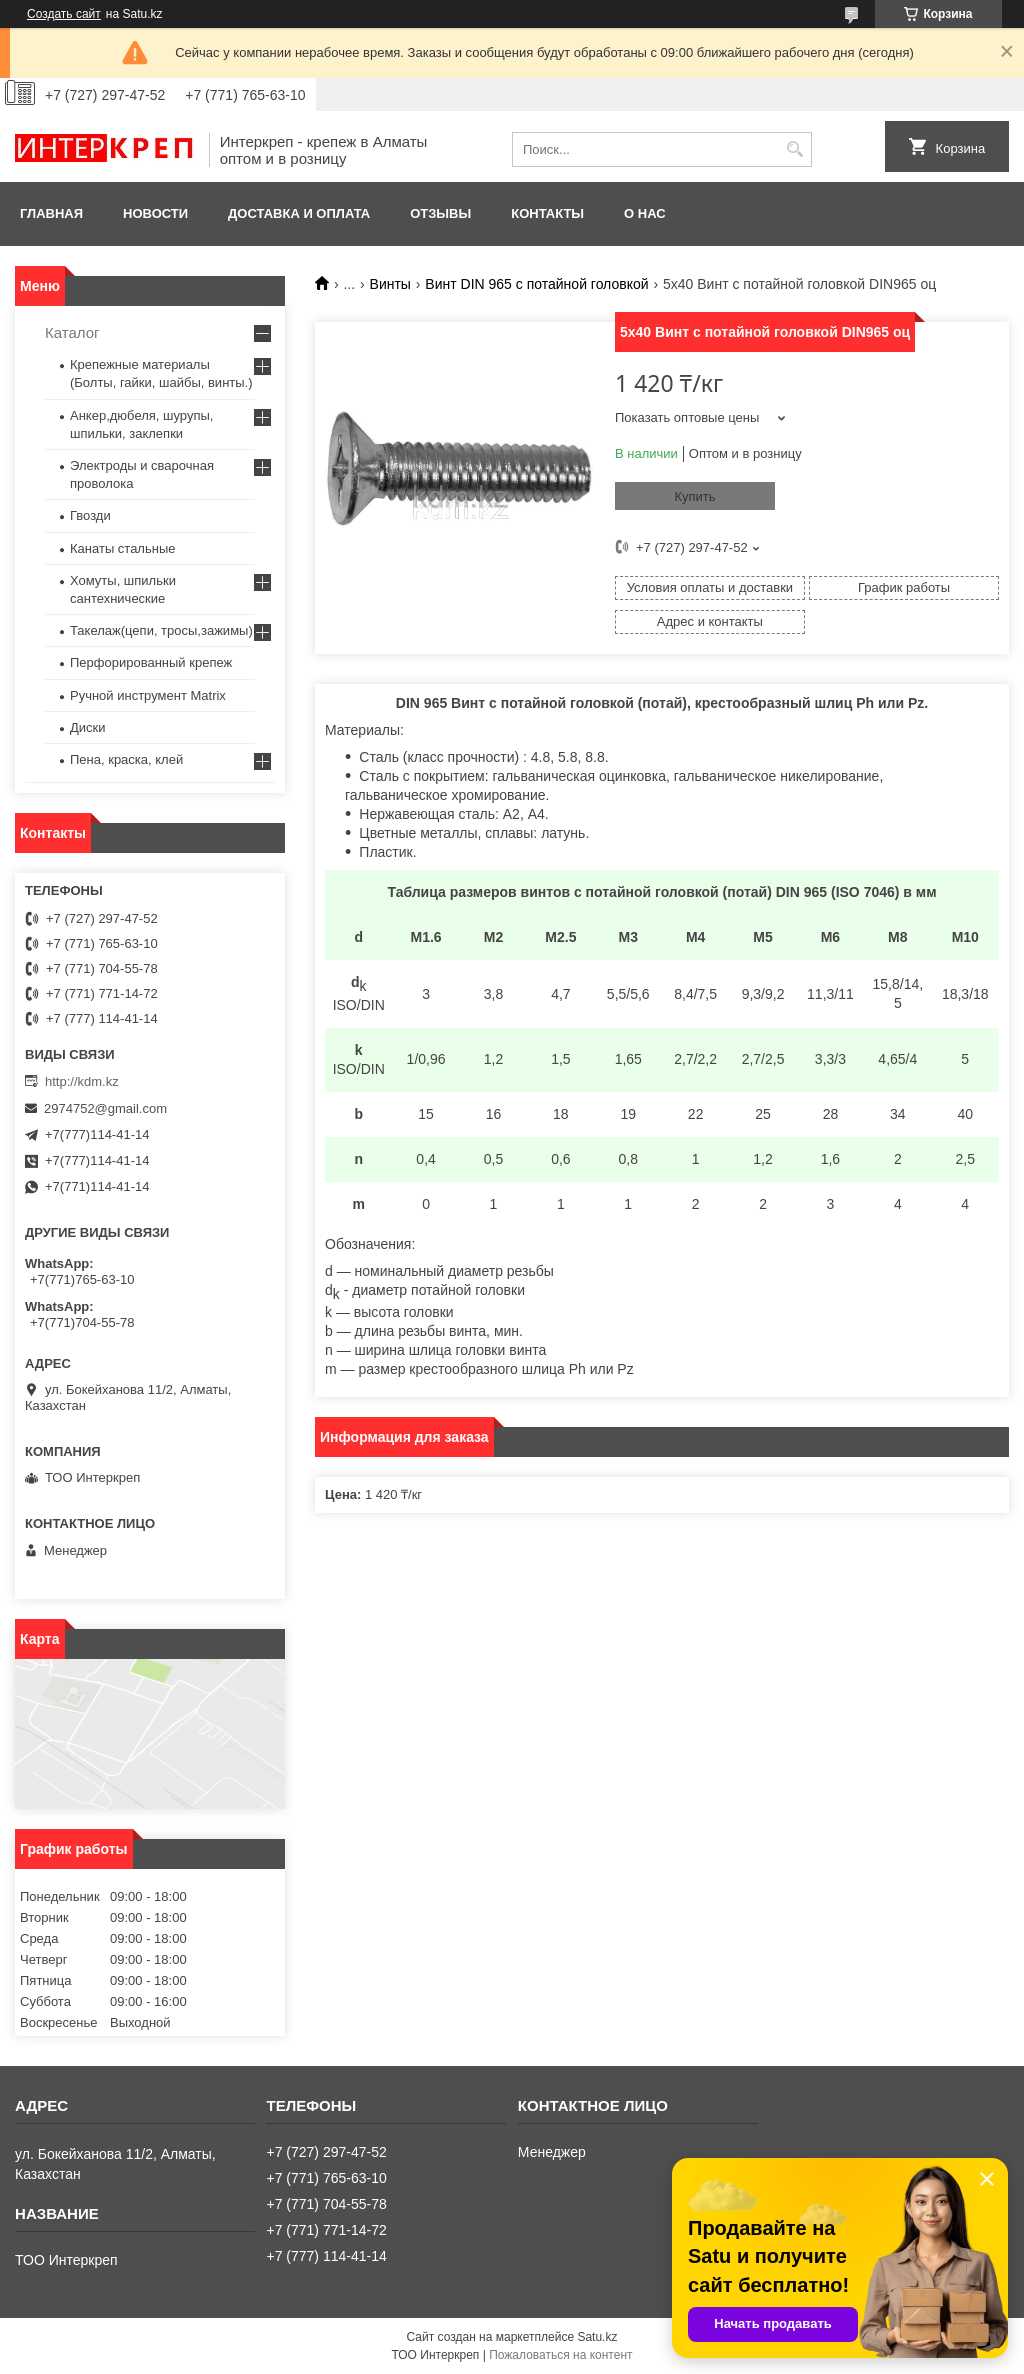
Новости (155, 213)
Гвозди (90, 515)
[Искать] (794, 149)
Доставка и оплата (299, 213)
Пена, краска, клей (126, 759)
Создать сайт (64, 14)
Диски (88, 727)
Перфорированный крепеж (151, 662)
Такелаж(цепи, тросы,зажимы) (161, 630)
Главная (51, 213)
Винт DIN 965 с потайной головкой (536, 284)
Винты (390, 284)
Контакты (547, 213)
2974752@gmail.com (105, 1108)
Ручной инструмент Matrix (148, 695)
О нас (645, 213)
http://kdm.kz (82, 1081)
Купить (694, 496)
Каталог (72, 332)
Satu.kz (597, 2337)
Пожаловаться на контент (560, 2355)
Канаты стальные (123, 548)
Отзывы (440, 213)
